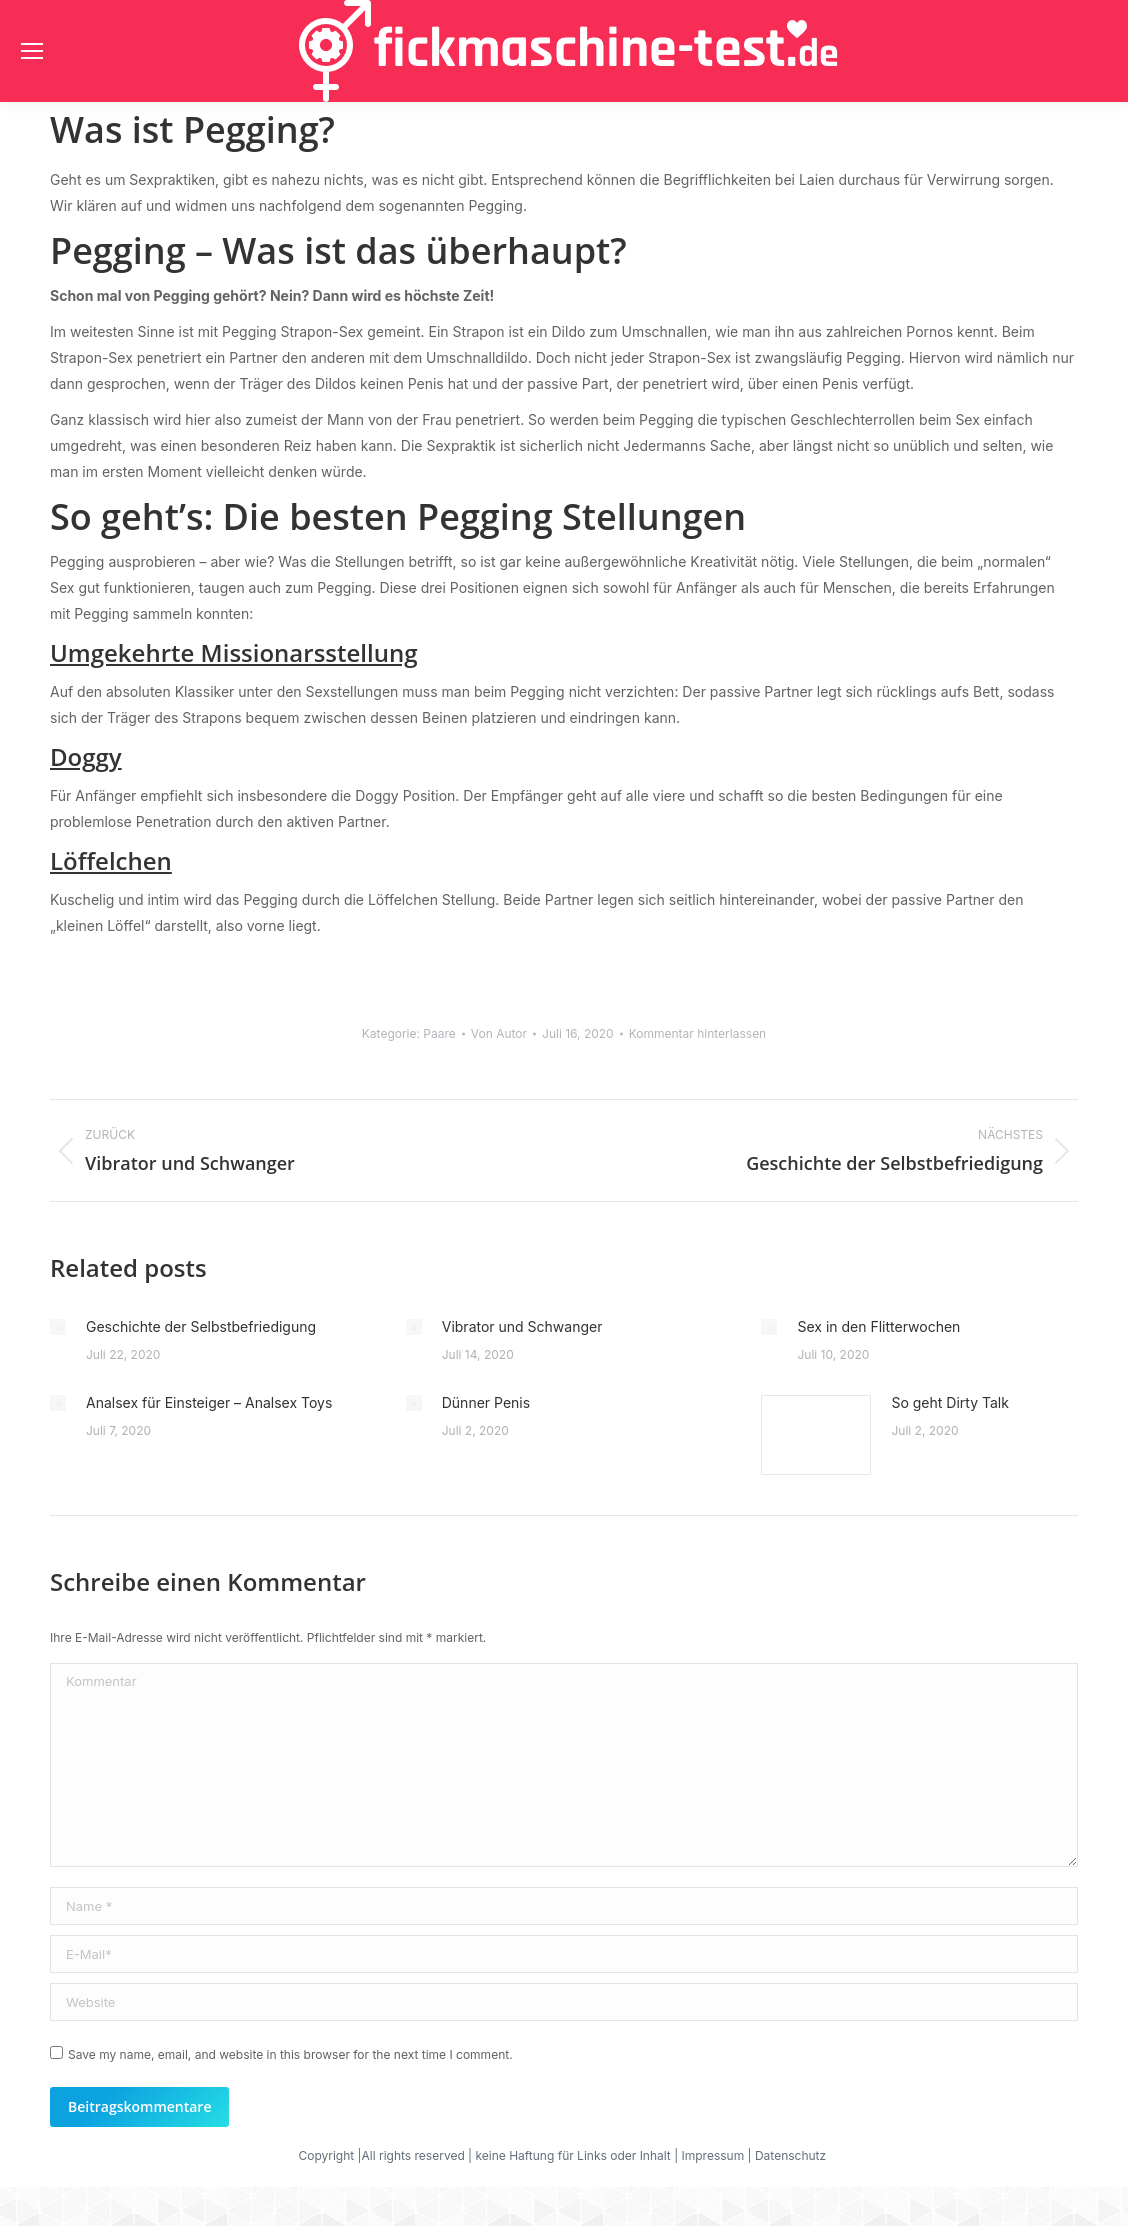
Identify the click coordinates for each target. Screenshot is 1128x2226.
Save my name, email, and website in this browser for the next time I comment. (290, 2054)
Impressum (713, 2155)
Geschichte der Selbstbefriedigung (201, 1326)
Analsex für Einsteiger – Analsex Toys (209, 1402)
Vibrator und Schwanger (522, 1326)
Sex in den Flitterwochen (878, 1326)
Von (499, 1033)
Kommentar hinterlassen (698, 1033)
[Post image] (58, 1327)
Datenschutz (792, 2155)
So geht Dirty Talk (949, 1402)
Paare (439, 1033)
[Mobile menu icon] (32, 51)
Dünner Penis (486, 1402)
